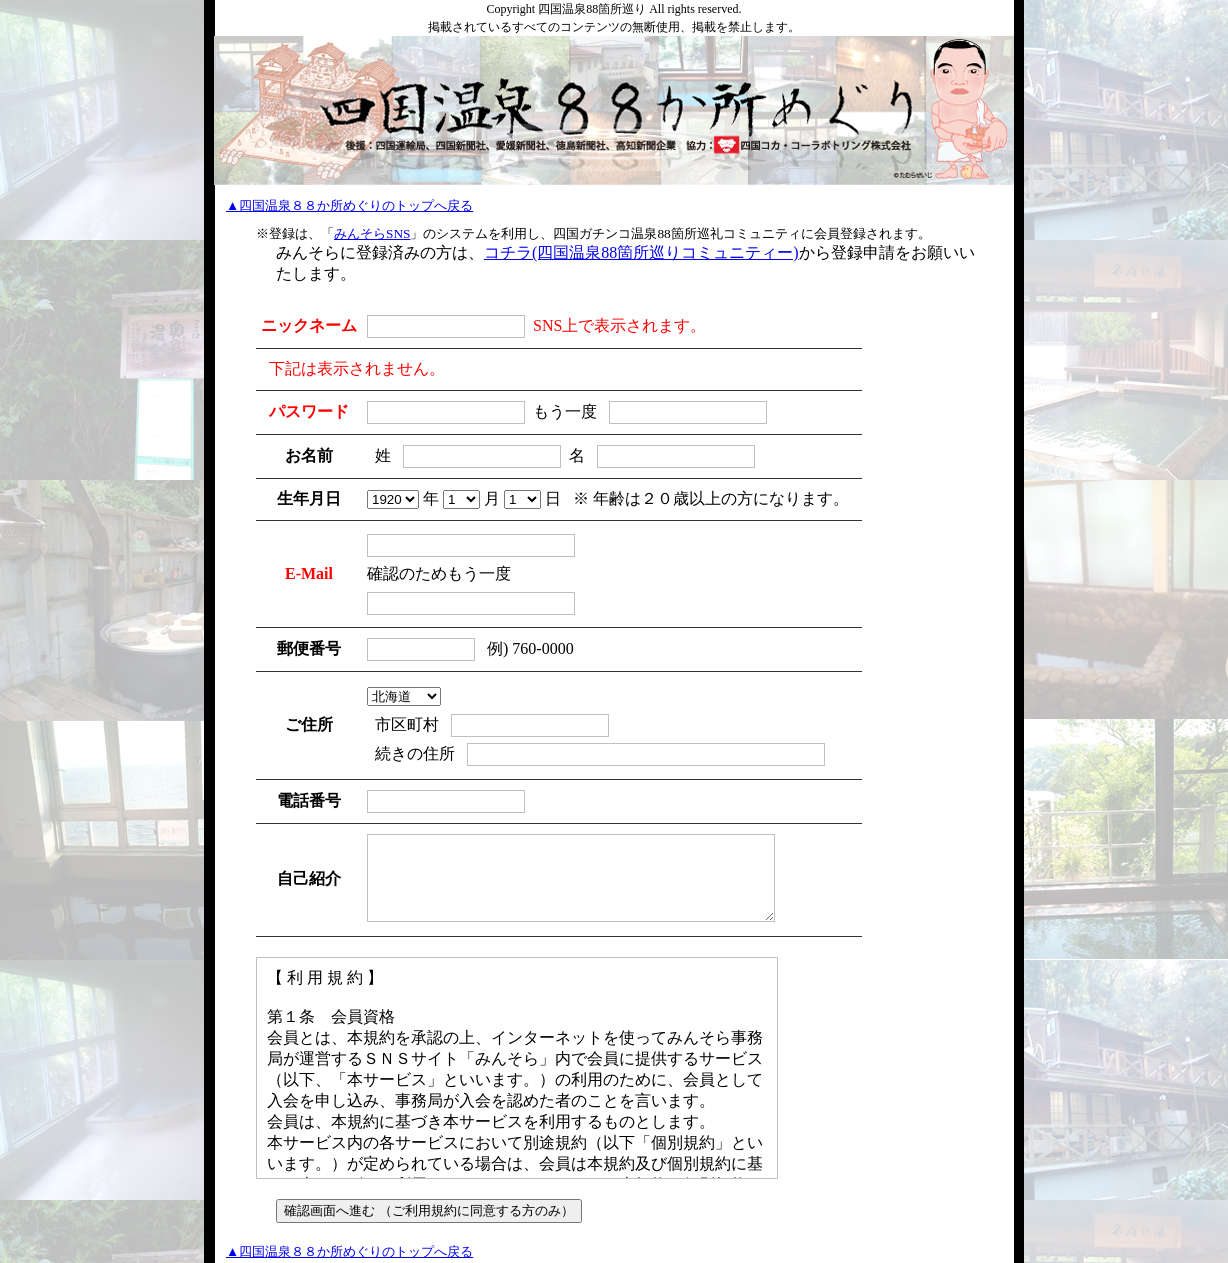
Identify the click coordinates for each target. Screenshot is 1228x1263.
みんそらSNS (372, 233)
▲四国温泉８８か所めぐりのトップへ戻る (349, 205)
